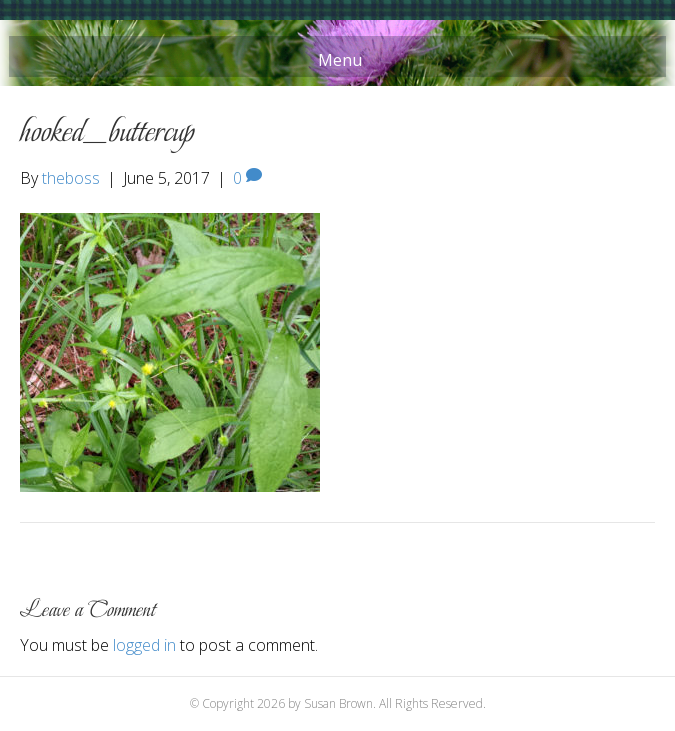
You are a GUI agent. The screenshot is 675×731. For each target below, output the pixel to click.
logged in (144, 645)
